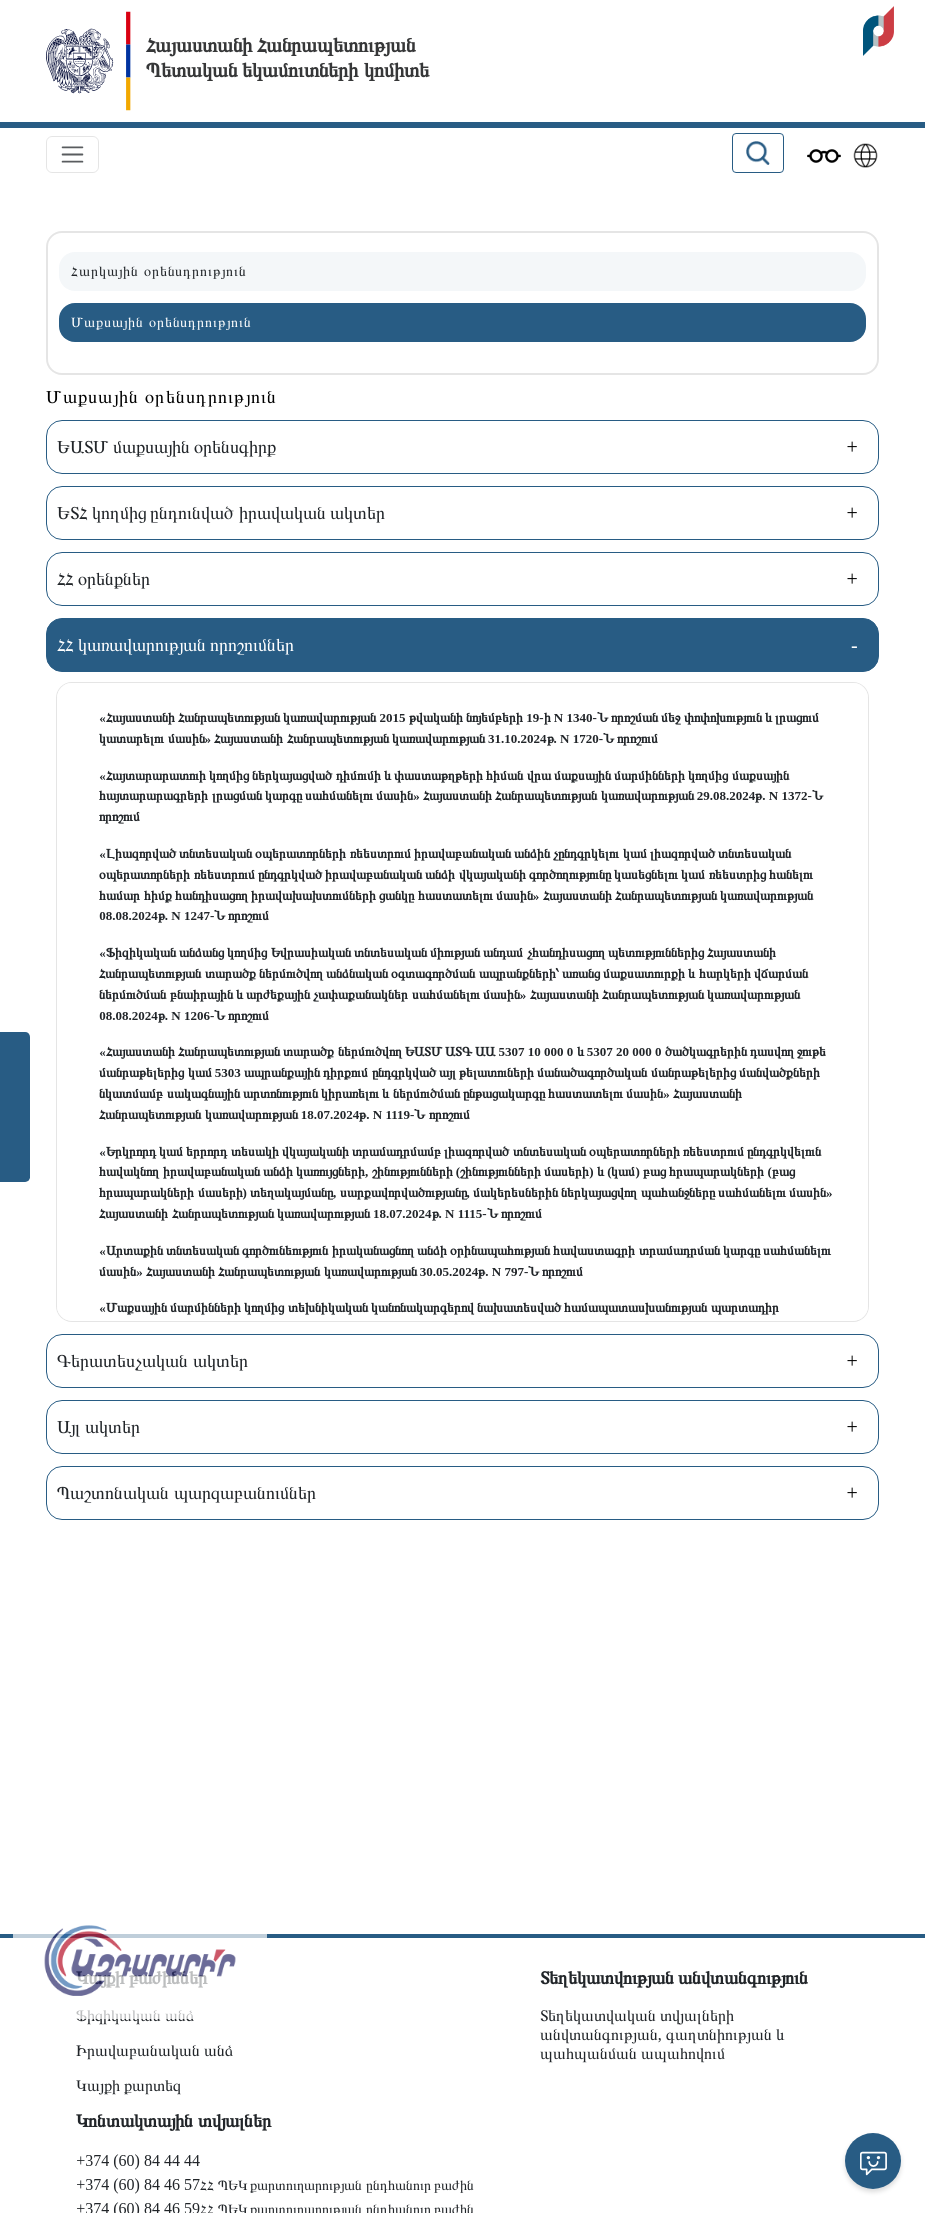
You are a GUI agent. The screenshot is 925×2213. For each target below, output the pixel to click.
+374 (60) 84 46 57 (138, 2184)
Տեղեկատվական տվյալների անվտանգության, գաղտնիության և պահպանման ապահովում (662, 2034)
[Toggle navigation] (72, 154)
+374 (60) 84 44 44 (138, 2160)
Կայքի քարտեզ (128, 2085)
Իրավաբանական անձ (154, 2050)
